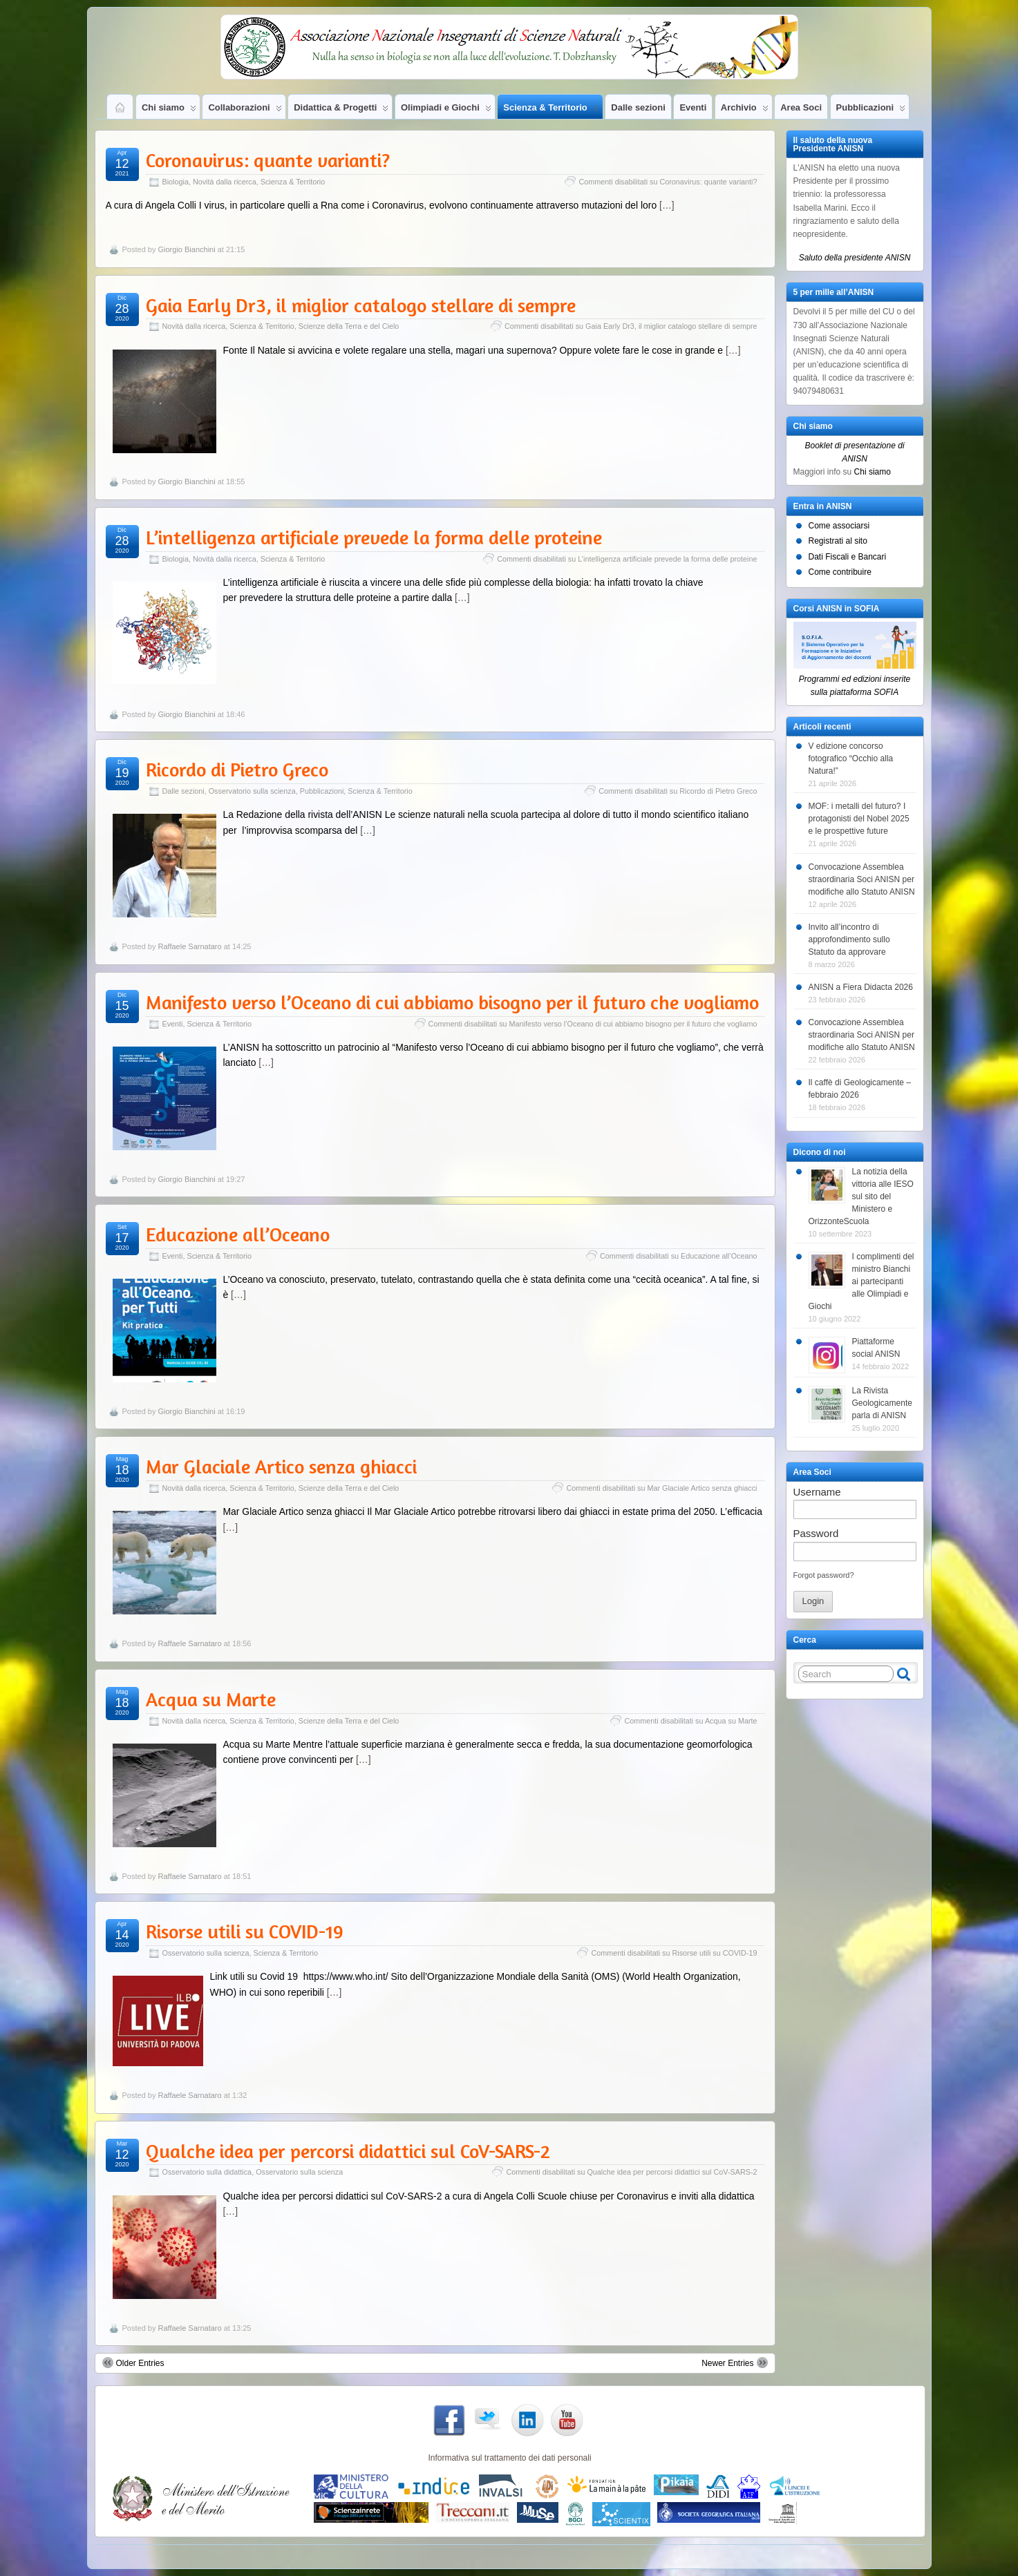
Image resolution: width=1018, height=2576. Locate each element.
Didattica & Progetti (341, 110)
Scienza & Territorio (550, 110)
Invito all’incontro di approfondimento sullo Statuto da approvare (849, 939)
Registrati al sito (838, 541)
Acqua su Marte (211, 1699)
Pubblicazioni (870, 110)
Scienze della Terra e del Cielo (349, 326)
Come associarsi (839, 526)
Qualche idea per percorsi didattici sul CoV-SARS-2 (348, 2151)
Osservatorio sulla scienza (252, 791)
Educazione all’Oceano (238, 1234)
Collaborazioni (244, 110)
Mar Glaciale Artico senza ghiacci (281, 1466)
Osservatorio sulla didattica (207, 2172)
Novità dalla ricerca (224, 182)
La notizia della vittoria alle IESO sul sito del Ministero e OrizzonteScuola (861, 1196)
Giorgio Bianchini (186, 249)
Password (816, 1533)
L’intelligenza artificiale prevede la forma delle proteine (374, 537)
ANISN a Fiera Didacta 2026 (861, 987)
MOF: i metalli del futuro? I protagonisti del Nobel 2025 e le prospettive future (859, 818)
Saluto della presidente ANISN (855, 258)
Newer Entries (734, 2362)
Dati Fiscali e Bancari (848, 557)
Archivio (745, 110)
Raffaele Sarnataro (189, 946)
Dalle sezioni (638, 107)
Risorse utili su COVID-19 (244, 1931)
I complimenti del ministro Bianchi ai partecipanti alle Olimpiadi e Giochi (861, 1281)
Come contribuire (840, 572)
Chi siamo (169, 110)
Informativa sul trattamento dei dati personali (509, 2458)
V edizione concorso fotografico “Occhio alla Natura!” (851, 758)
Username (817, 1492)
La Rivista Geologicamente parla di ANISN (882, 1403)
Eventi (692, 107)
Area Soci (801, 107)
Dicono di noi (819, 1152)
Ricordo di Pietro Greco (237, 769)
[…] (667, 205)
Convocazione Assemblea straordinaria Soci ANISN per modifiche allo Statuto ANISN (862, 879)
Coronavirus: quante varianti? (268, 160)
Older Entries (133, 2362)
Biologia (175, 182)
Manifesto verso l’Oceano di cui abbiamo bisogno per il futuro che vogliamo (452, 1002)
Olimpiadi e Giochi (446, 110)
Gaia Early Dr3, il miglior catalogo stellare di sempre (361, 305)
